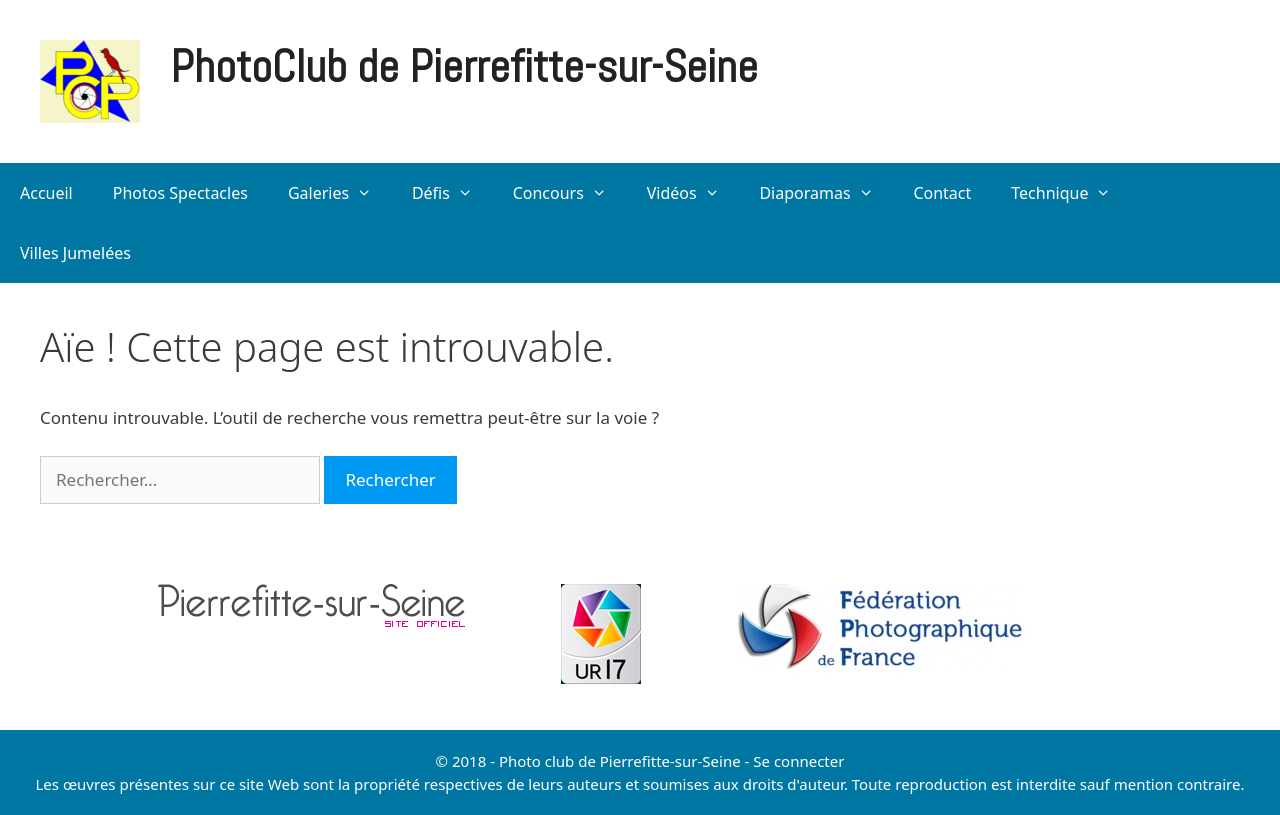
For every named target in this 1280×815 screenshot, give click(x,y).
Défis (452, 193)
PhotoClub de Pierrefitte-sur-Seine (464, 66)
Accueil (46, 193)
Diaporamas (826, 193)
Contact (942, 193)
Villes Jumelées (75, 253)
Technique (1071, 193)
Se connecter (798, 761)
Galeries (340, 193)
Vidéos (693, 193)
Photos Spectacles (180, 193)
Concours (570, 193)
